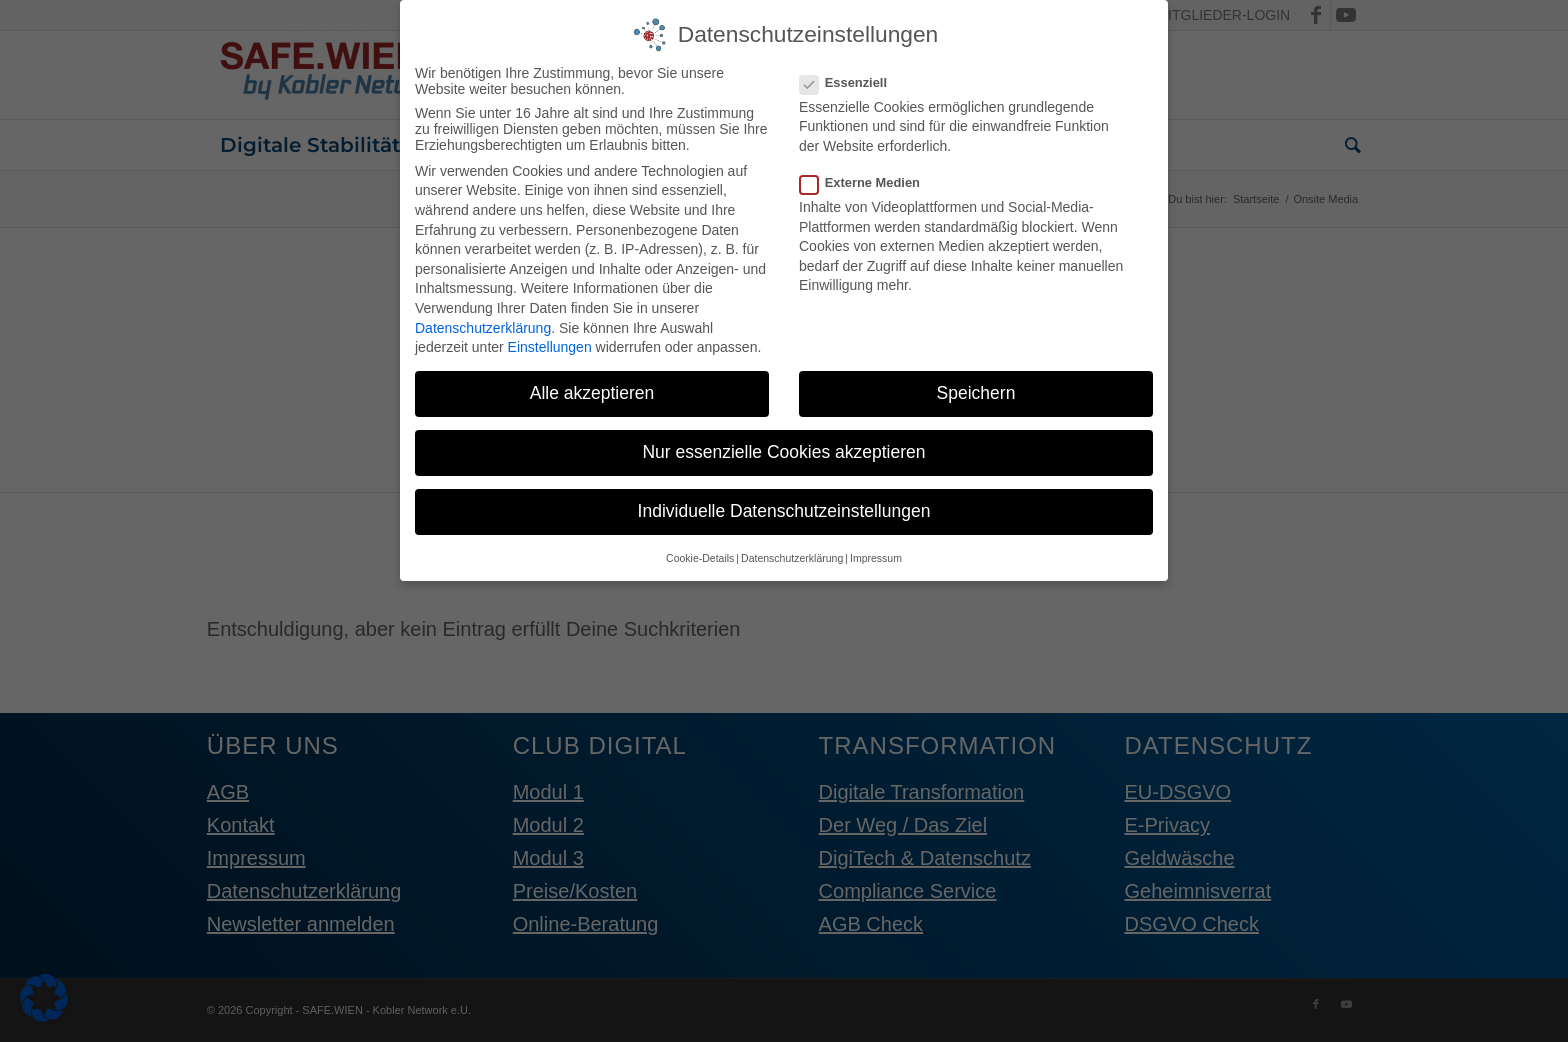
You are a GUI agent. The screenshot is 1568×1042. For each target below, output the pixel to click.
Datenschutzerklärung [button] (792, 553)
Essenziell (851, 77)
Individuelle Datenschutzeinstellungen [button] (784, 507)
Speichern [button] (976, 389)
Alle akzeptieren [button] (592, 389)
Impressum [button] (876, 553)
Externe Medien (868, 178)
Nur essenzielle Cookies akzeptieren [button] (783, 448)
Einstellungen (550, 343)
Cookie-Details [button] (700, 553)
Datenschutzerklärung (483, 323)
